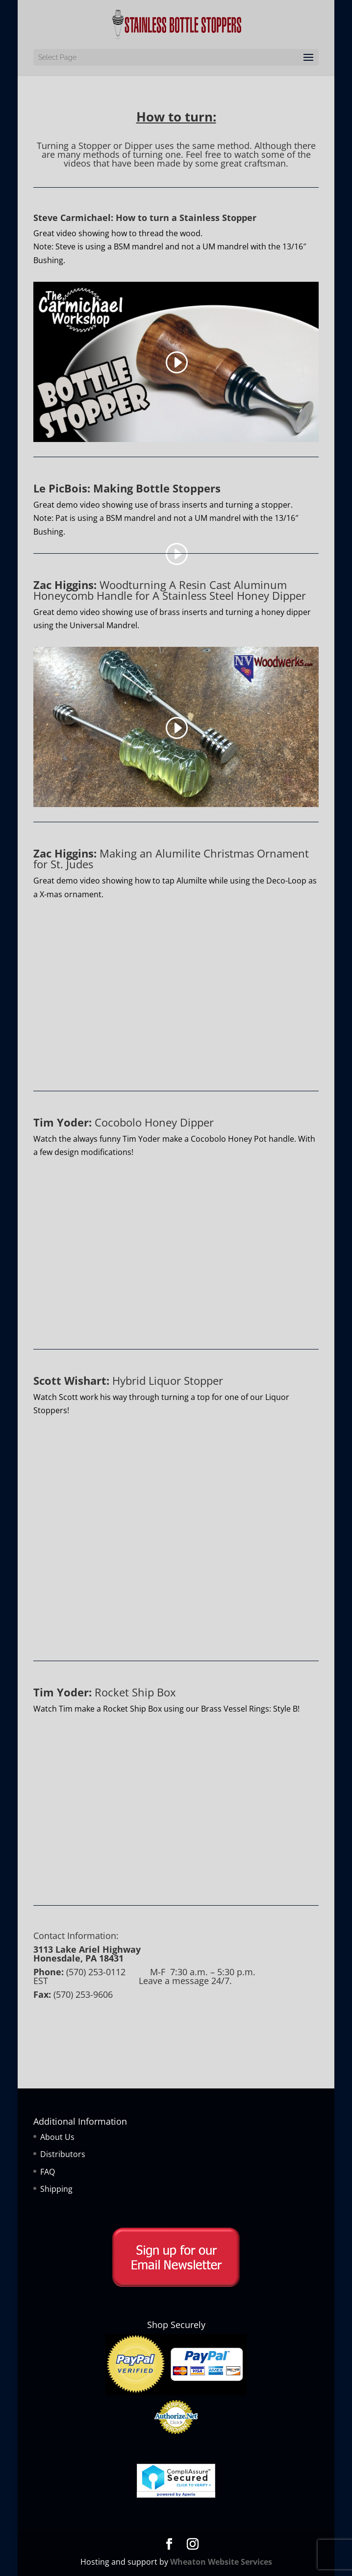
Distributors (62, 2154)
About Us (57, 2137)
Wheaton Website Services (221, 2561)
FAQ (47, 2171)
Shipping (56, 2188)
